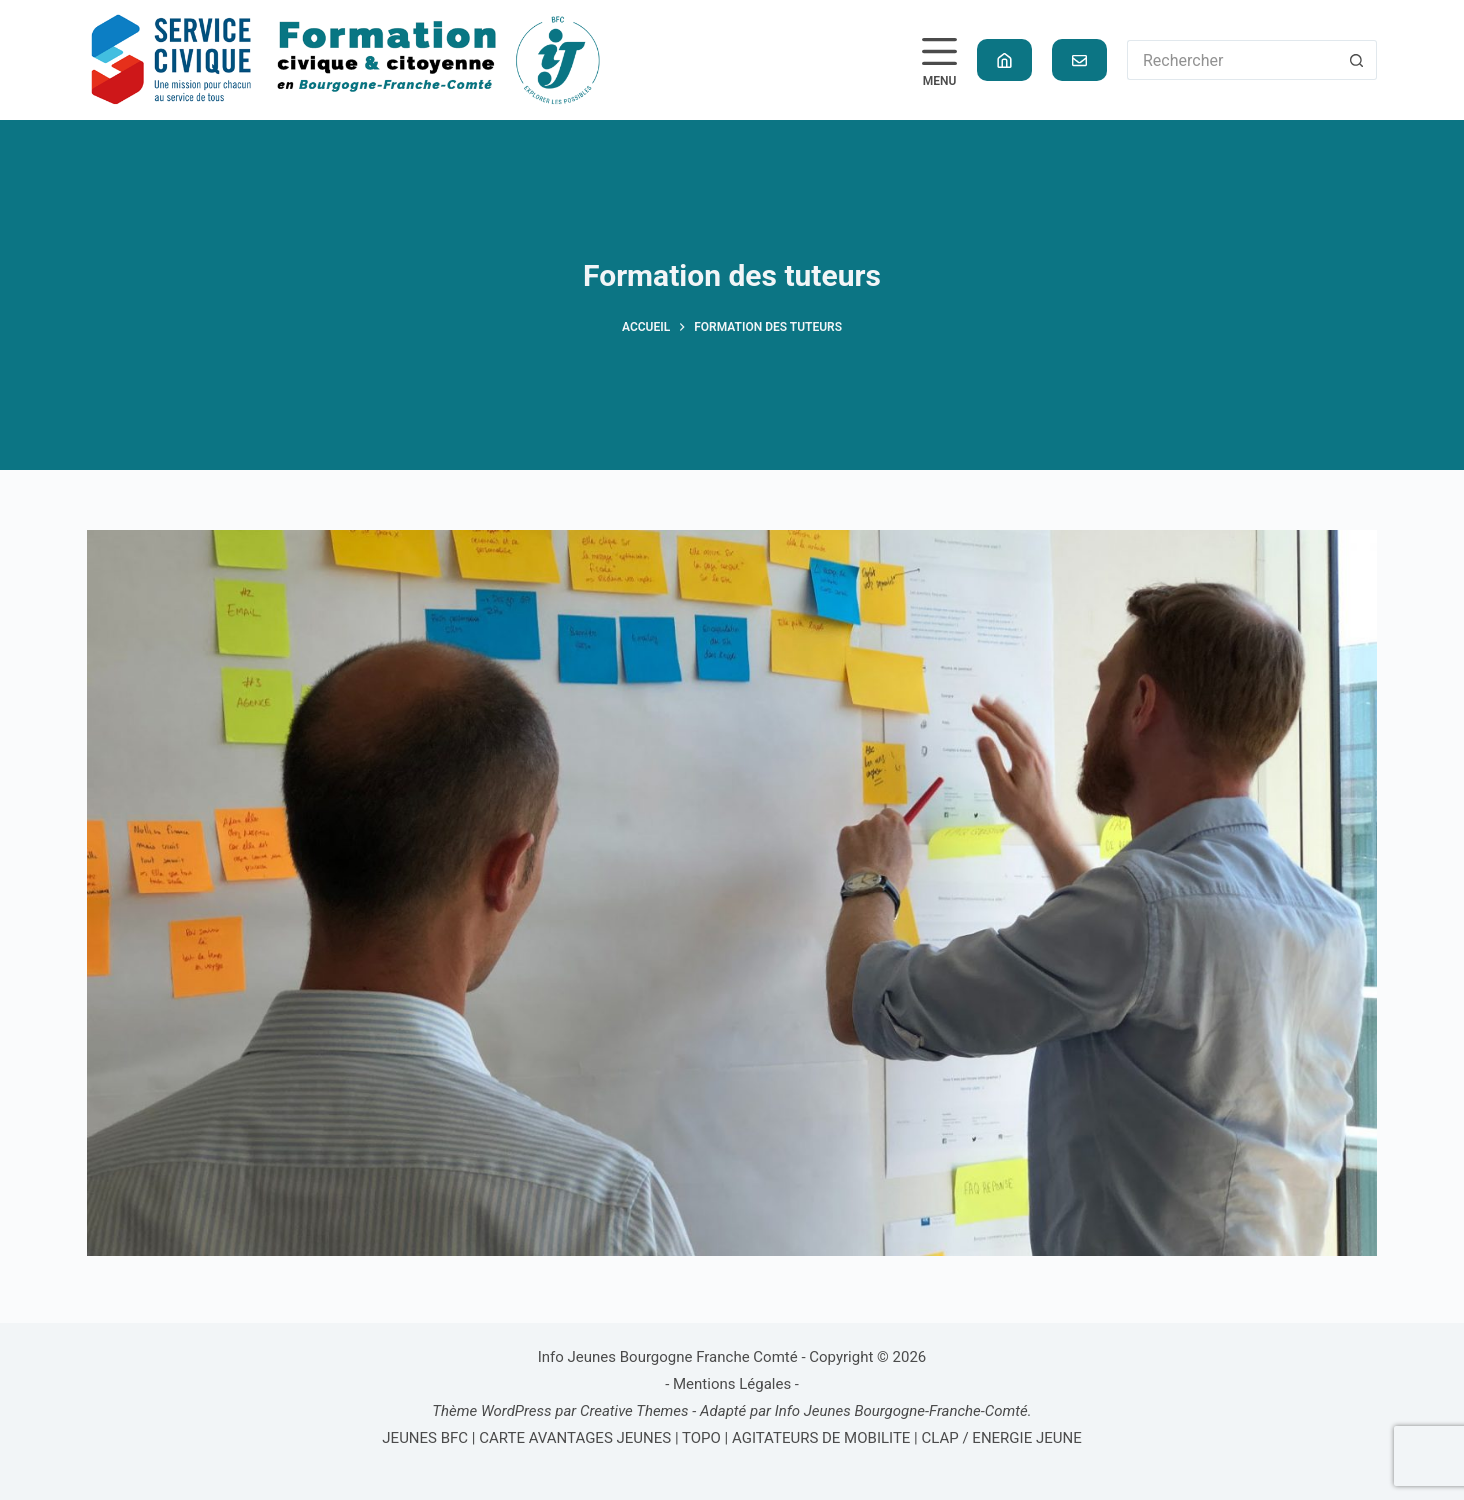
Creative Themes (634, 1411)
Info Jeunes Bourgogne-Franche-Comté (901, 1411)
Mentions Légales (732, 1384)
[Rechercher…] (1232, 60)
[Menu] (939, 60)
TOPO (701, 1438)
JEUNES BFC (425, 1438)
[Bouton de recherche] (1357, 60)
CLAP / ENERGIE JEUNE (1002, 1438)
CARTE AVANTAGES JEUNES (574, 1438)
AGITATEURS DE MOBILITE (821, 1438)
